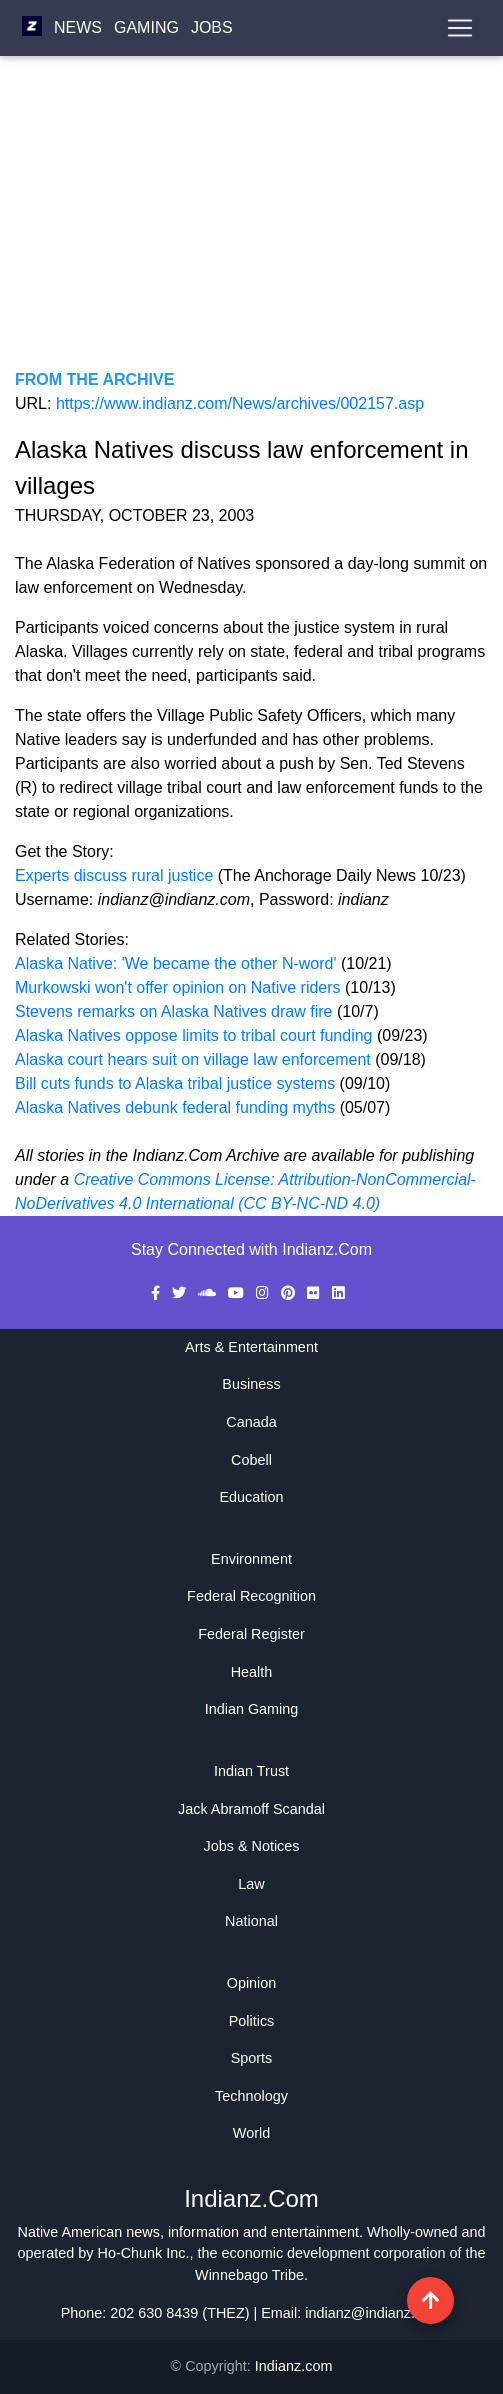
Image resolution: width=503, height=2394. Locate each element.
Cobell (251, 1460)
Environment (251, 1559)
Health (252, 1672)
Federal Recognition (251, 1596)
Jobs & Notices (252, 1846)
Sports (252, 2058)
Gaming (146, 27)
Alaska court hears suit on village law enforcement (193, 1059)
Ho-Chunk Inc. (144, 2253)
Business (251, 1384)
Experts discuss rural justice (114, 875)
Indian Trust (251, 1771)
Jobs (212, 27)
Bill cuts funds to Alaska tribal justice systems (175, 1083)
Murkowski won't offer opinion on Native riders (180, 987)
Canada (251, 1422)
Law (251, 1884)
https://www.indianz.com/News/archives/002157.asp (240, 403)
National (251, 1921)
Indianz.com (294, 2366)
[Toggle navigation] (460, 28)
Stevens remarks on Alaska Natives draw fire (176, 1011)
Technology (251, 2096)
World (251, 2133)
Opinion (252, 1983)
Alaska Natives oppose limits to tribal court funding (194, 1035)
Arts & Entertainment (251, 1347)
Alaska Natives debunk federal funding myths (175, 1107)
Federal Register (251, 1634)
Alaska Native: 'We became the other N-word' (178, 963)
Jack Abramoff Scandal (251, 1809)
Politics (252, 2021)
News (78, 27)
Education (251, 1497)
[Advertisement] (251, 228)
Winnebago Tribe (249, 2275)
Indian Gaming (252, 1709)
